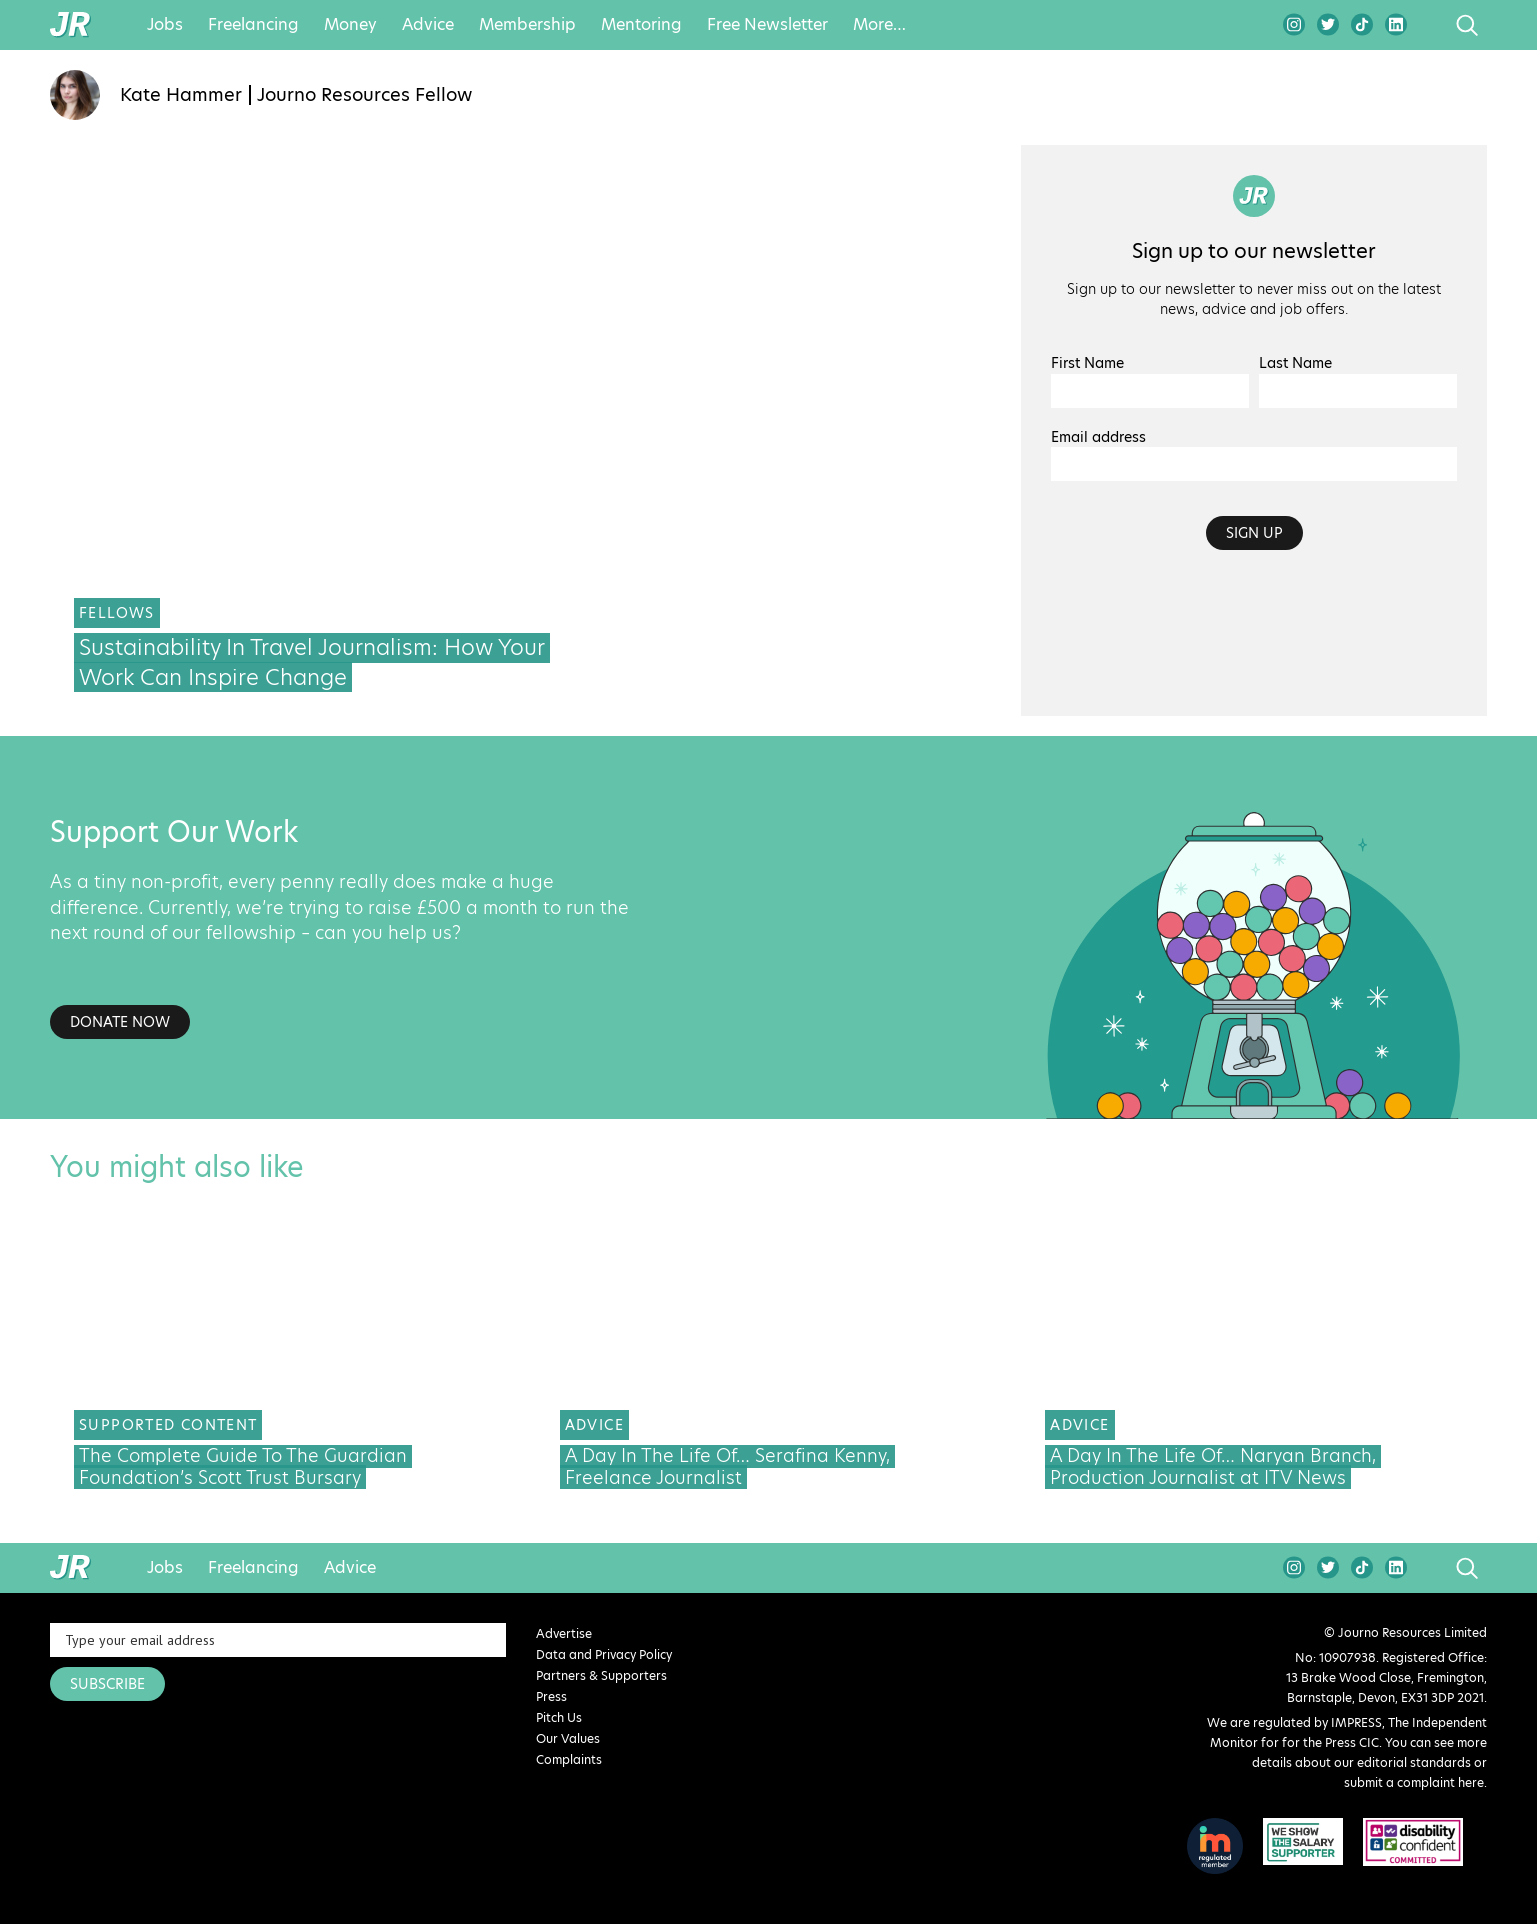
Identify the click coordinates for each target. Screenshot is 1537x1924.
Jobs (165, 25)
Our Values (568, 1738)
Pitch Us (559, 1717)
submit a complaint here (1414, 1782)
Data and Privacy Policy (604, 1654)
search (1429, 25)
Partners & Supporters (601, 1675)
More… (879, 25)
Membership (527, 25)
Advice (428, 25)
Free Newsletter (767, 25)
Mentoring (641, 25)
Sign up (1254, 533)
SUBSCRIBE (107, 1684)
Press (551, 1696)
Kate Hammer (181, 95)
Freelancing (253, 25)
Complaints (569, 1759)
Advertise (564, 1633)
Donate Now (120, 1022)
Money (350, 25)
